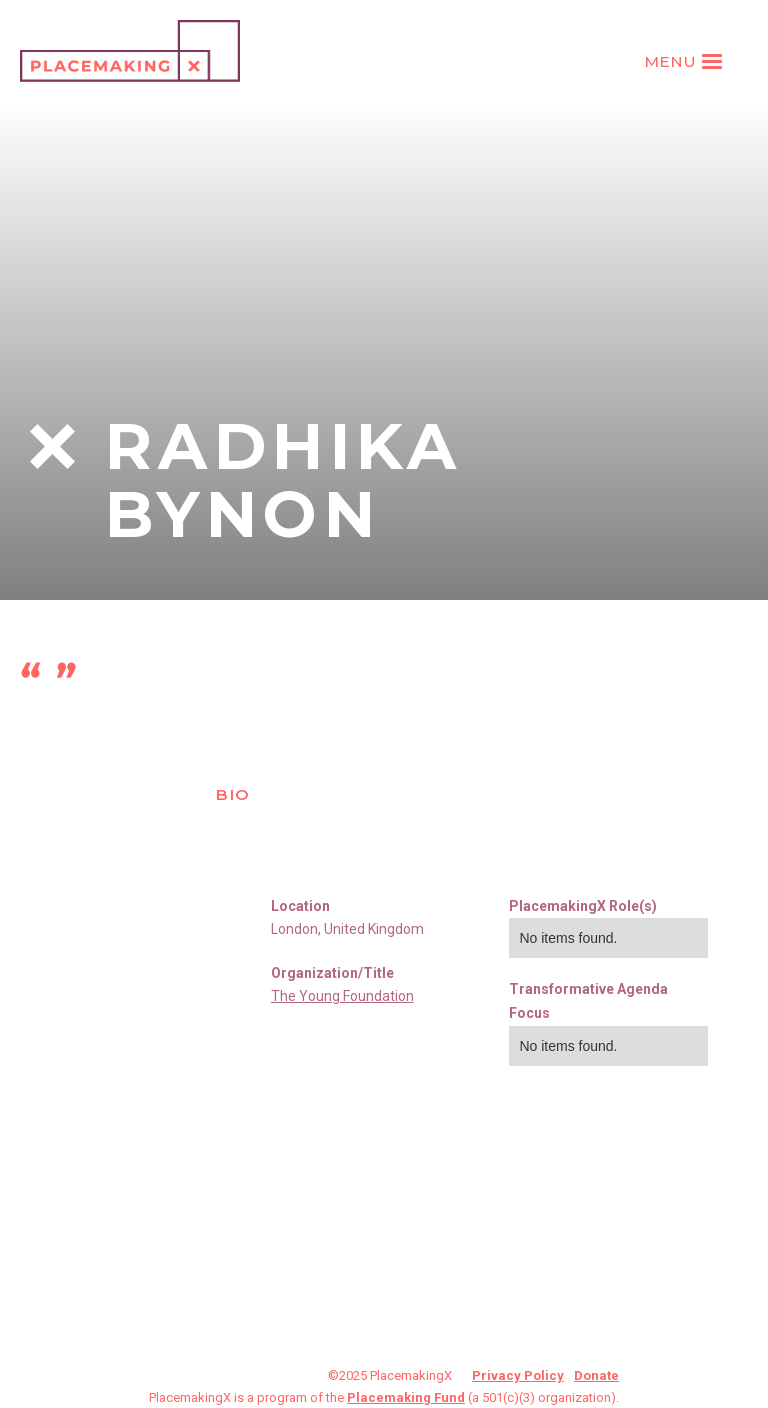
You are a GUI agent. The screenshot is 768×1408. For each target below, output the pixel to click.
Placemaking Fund (406, 1397)
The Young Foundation (342, 996)
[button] (686, 62)
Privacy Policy (518, 1375)
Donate (596, 1375)
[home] (130, 51)
